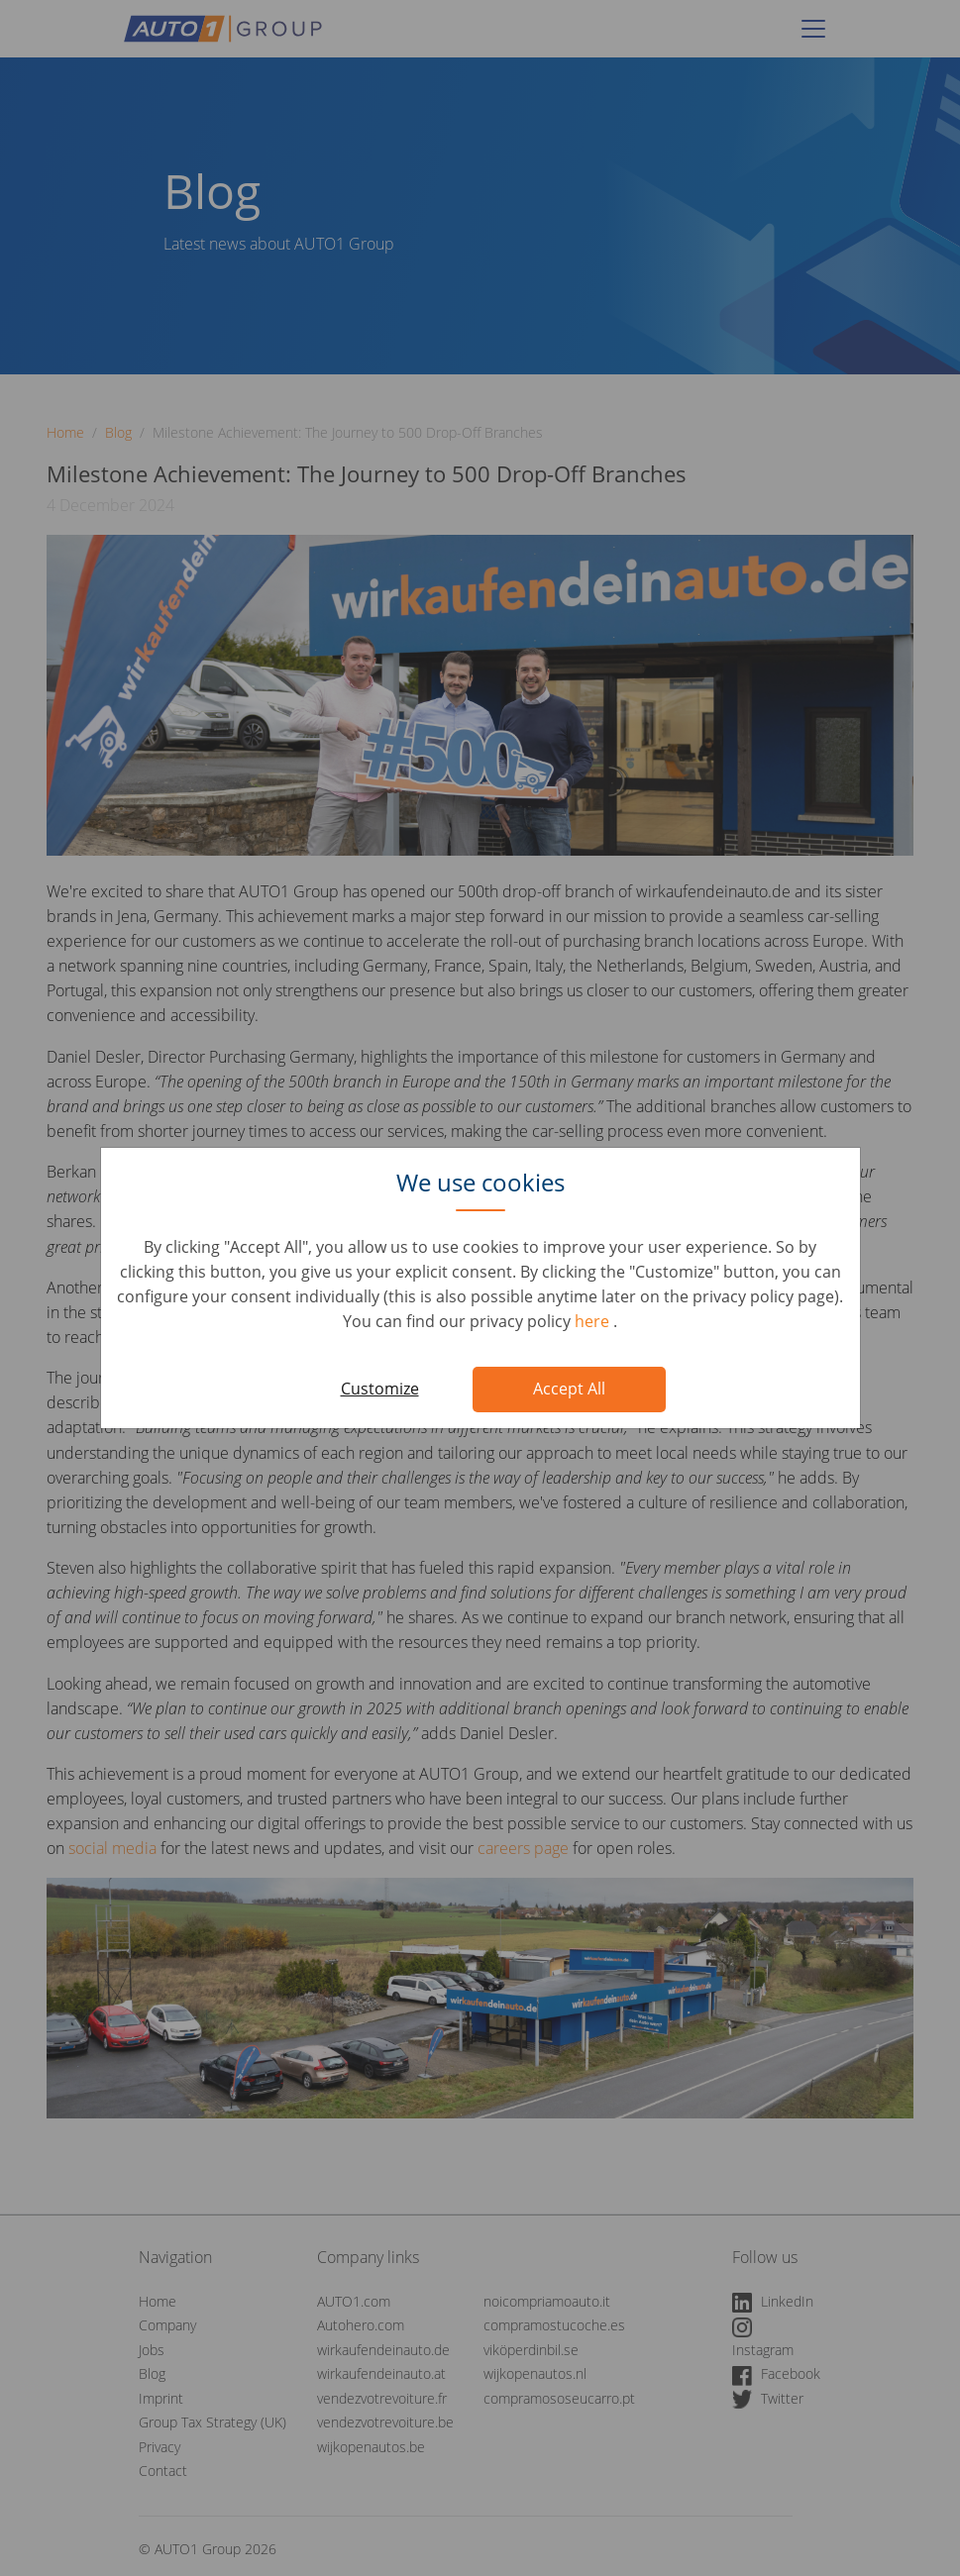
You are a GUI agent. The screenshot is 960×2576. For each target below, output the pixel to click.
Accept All (569, 1388)
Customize (380, 1388)
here (594, 1321)
